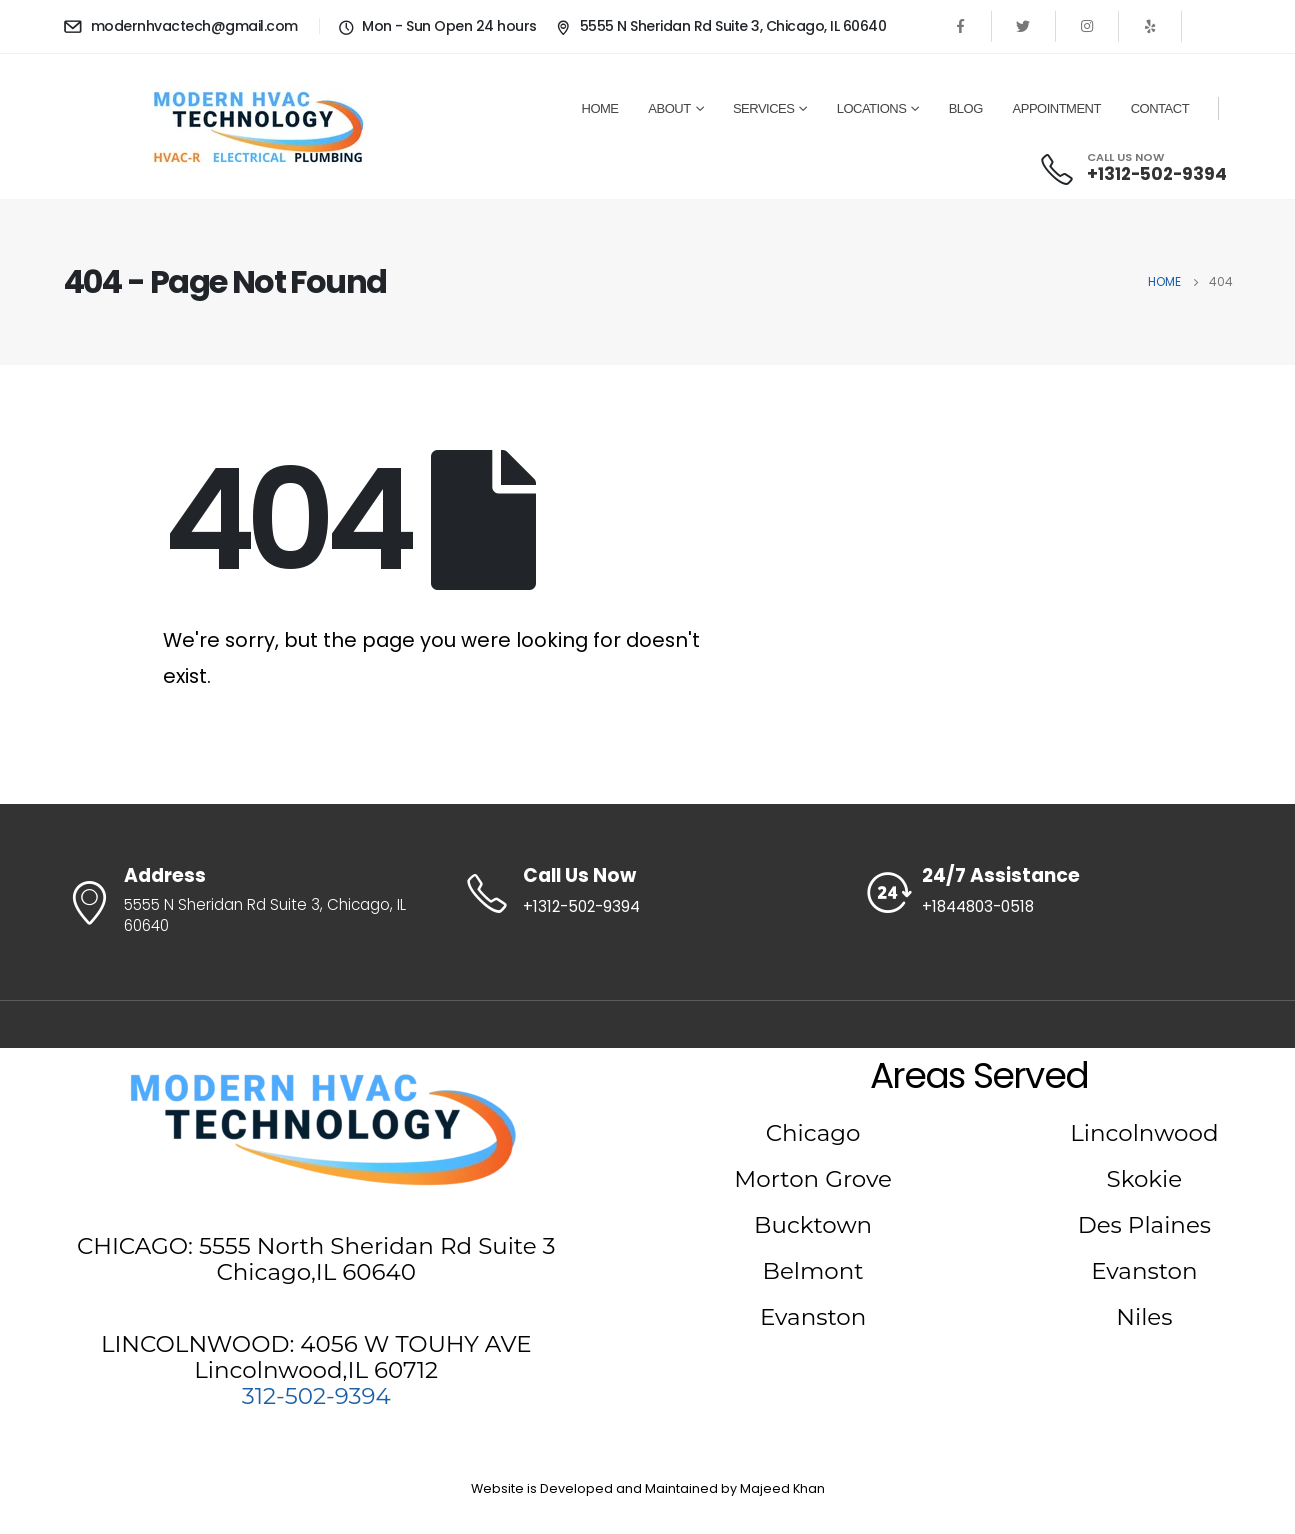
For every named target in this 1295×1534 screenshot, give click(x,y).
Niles (1144, 1317)
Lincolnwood (1144, 1133)
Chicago (813, 1133)
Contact (1160, 108)
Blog (966, 108)
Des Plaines (1144, 1225)
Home (600, 108)
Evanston (813, 1317)
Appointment (1057, 108)
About (669, 108)
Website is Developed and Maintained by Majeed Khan (648, 1488)
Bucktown (813, 1225)
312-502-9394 (316, 1396)
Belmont (813, 1271)
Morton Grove (813, 1179)
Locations (872, 108)
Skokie (1145, 1179)
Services (764, 108)
